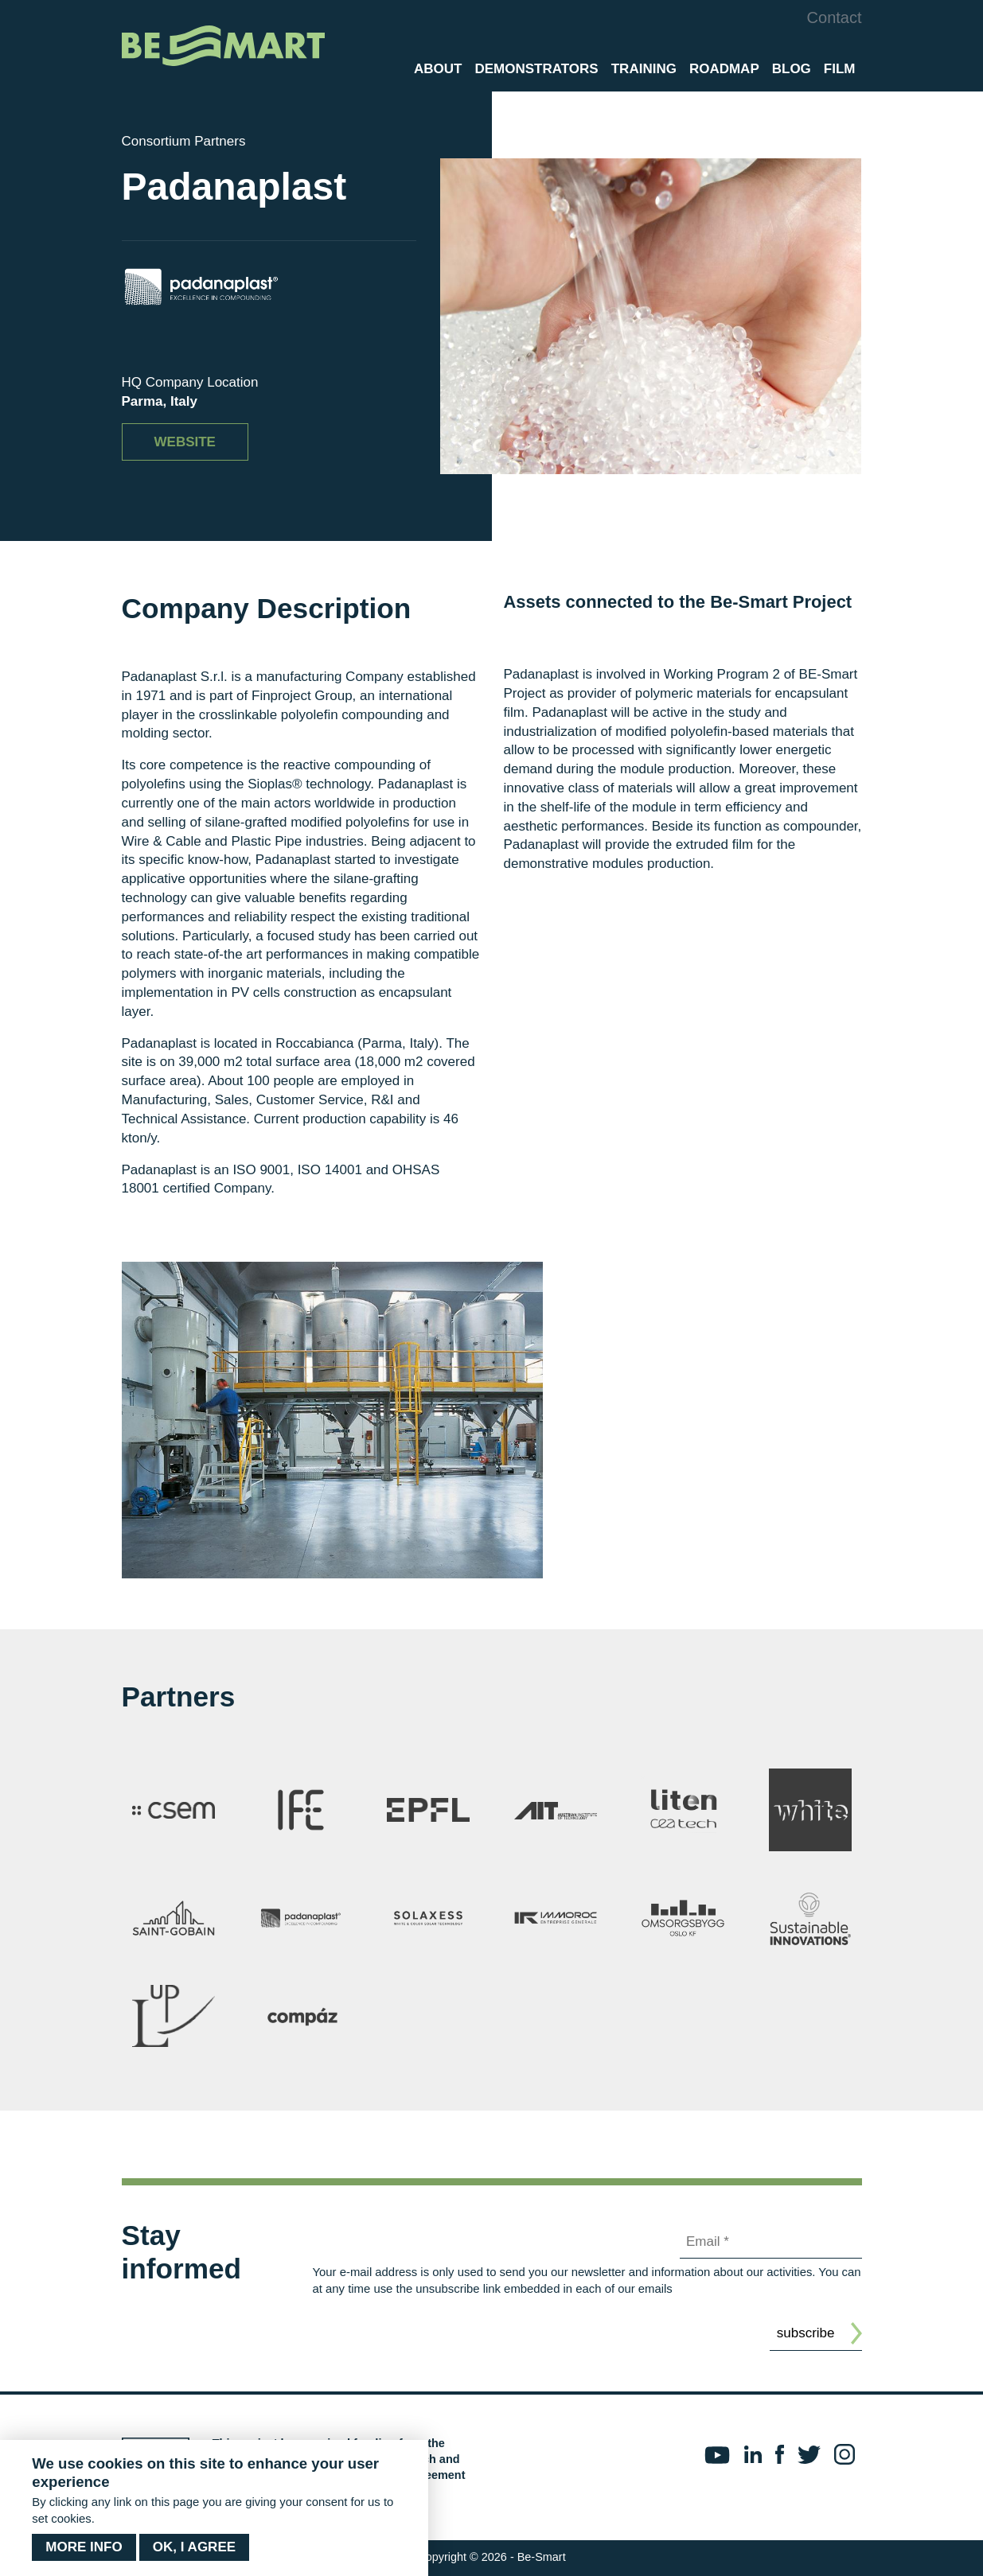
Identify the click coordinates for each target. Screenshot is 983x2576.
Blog (791, 68)
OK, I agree (194, 2547)
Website (185, 441)
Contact (834, 17)
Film (840, 68)
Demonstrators (537, 68)
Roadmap (724, 68)
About (438, 68)
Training (644, 68)
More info (83, 2547)
